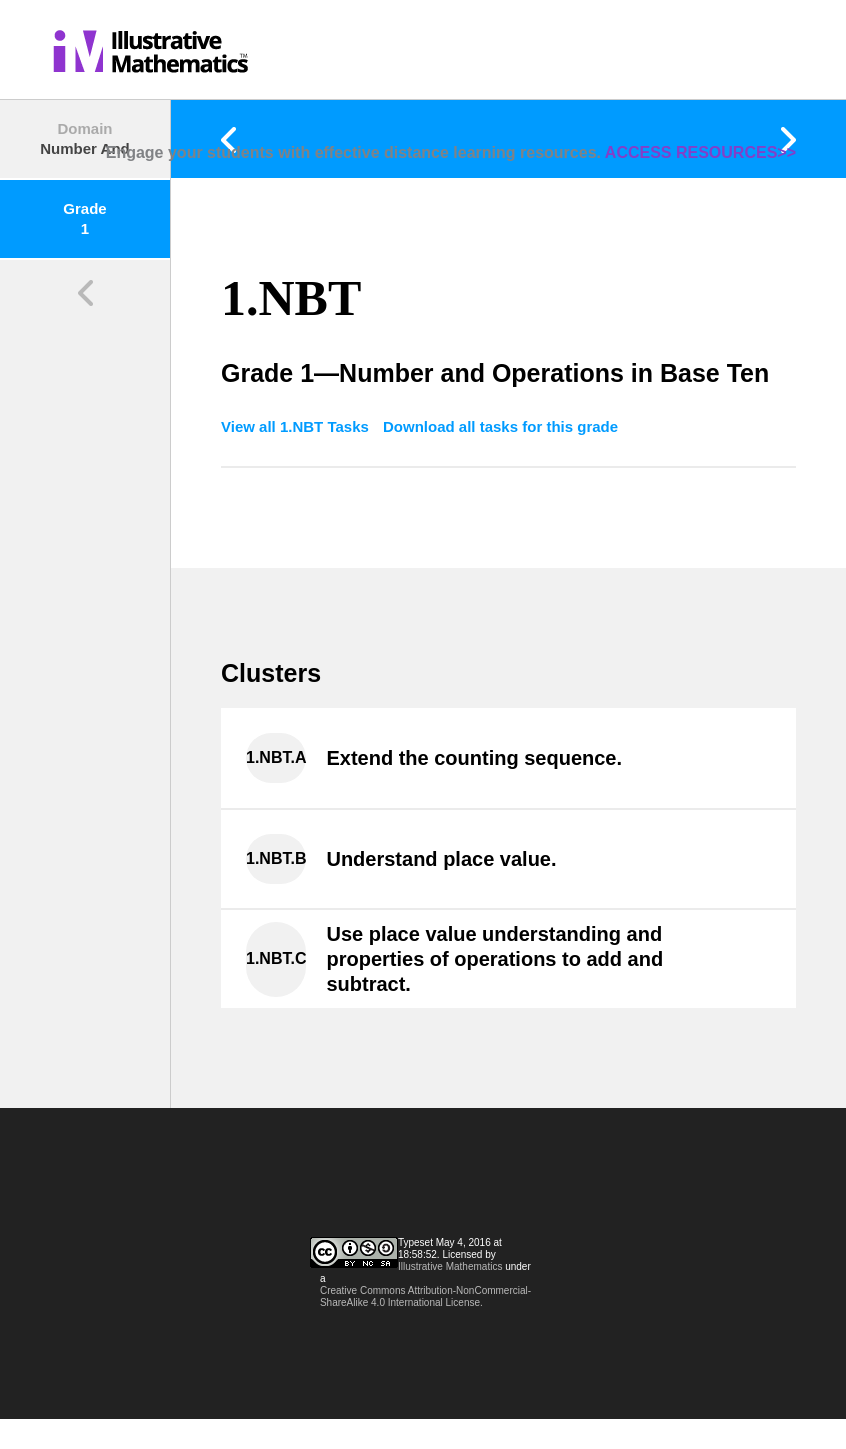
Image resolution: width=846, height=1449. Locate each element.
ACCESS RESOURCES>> (700, 152)
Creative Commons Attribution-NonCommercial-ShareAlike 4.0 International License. (425, 1296)
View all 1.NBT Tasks (297, 426)
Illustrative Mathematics (450, 1266)
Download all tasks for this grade (500, 426)
